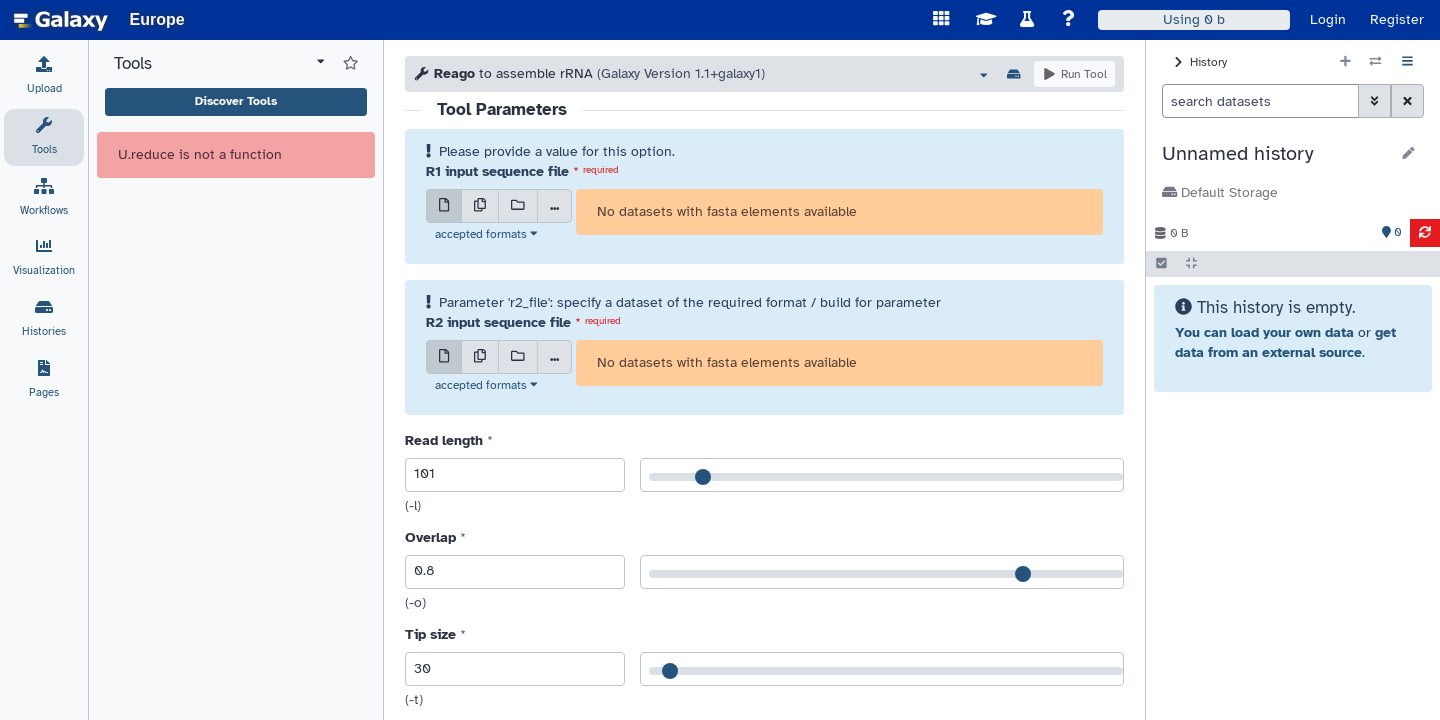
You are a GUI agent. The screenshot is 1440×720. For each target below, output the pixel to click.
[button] (1275, 154)
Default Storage (1220, 192)
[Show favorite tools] (350, 64)
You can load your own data (1264, 332)
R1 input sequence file (497, 171)
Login (1328, 19)
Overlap (430, 537)
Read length (444, 440)
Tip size (430, 634)
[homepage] (61, 20)
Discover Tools (236, 101)
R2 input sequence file (498, 322)
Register (1397, 19)
